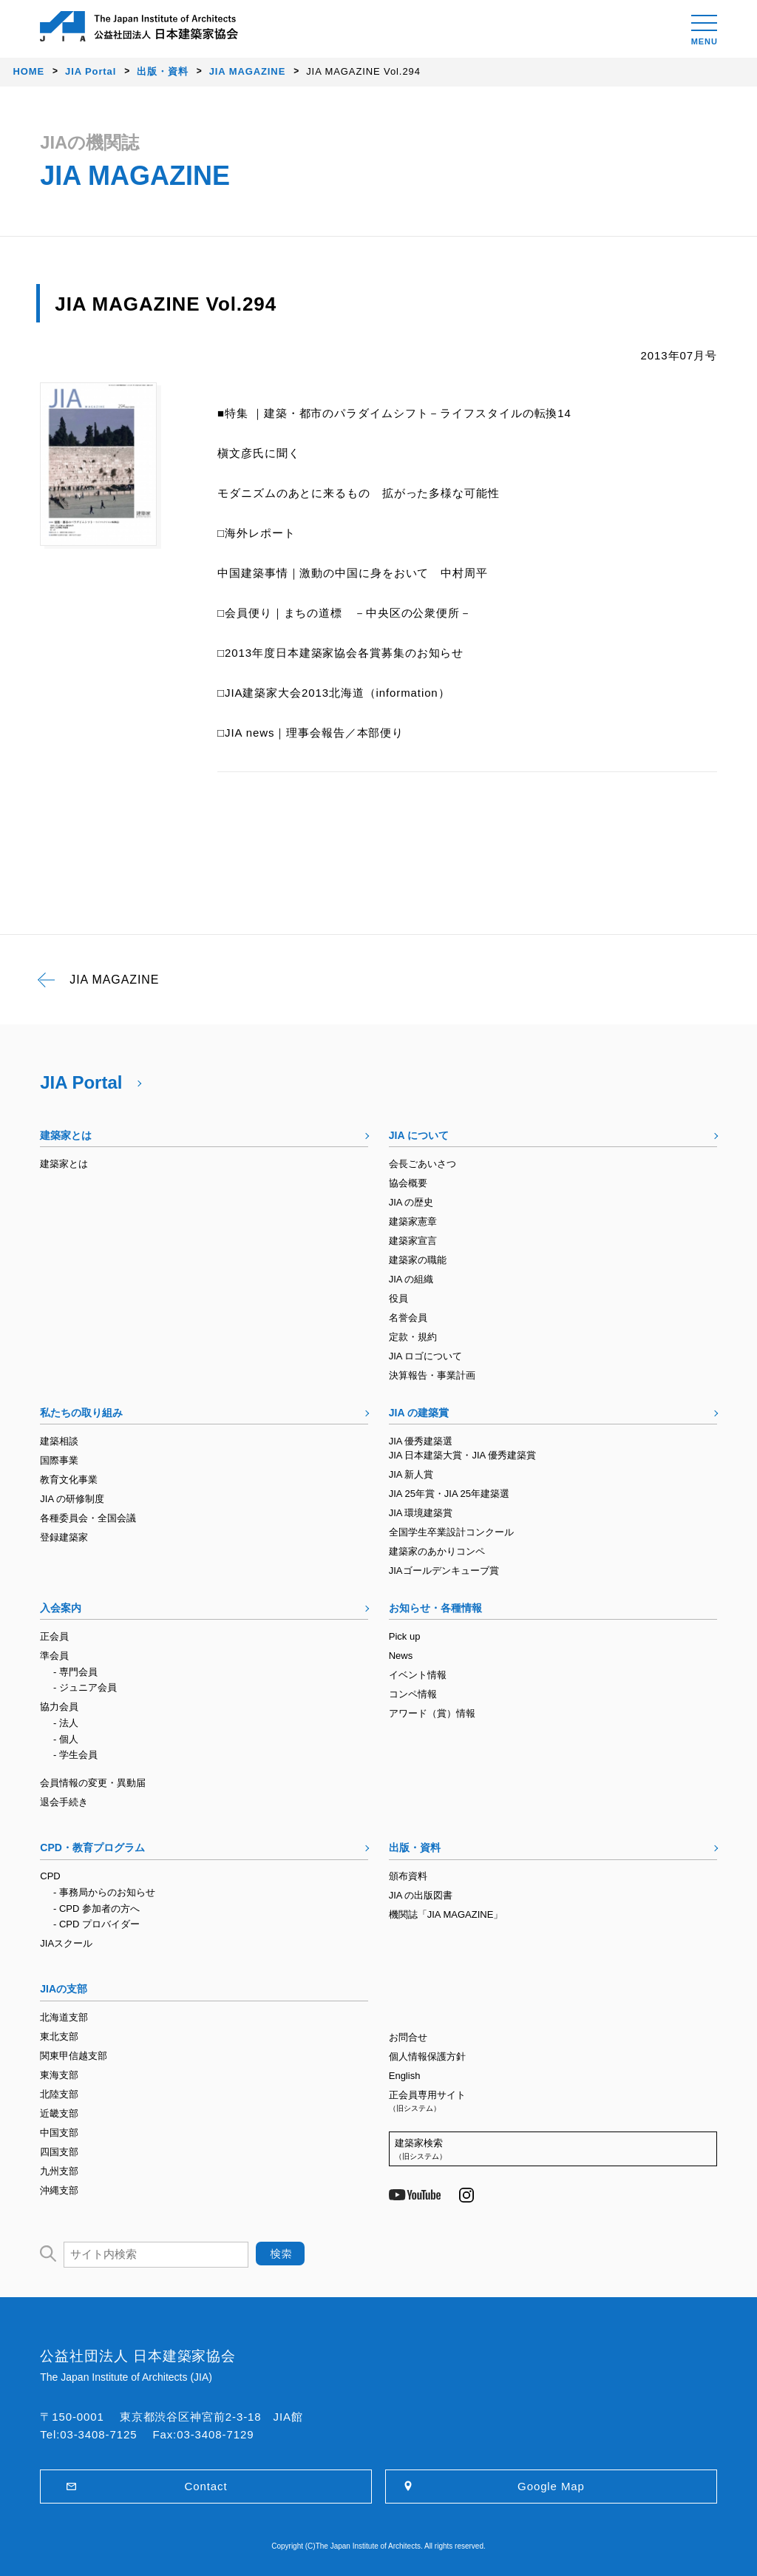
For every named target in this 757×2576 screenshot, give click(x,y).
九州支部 (59, 2171)
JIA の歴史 (411, 1202)
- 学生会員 (75, 1754)
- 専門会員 (75, 1671)
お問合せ (408, 2037)
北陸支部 (59, 2094)
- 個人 (65, 1739)
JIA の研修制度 (72, 1498)
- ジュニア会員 (85, 1687)
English (405, 2075)
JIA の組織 (411, 1279)
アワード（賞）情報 (432, 1713)
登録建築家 (64, 1537)
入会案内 (60, 1608)
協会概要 (408, 1183)
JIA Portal (81, 1082)
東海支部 (59, 2074)
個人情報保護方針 (427, 2056)
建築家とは (66, 1135)
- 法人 (65, 1722)
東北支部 (59, 2036)
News (401, 1655)
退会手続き (64, 1802)
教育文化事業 (69, 1479)
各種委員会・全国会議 (88, 1518)
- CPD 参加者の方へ (96, 1908)
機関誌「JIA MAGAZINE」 (446, 1914)
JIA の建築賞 (419, 1413)
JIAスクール (66, 1943)
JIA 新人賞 (411, 1474)
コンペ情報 (413, 1694)
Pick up (405, 1636)
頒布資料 (408, 1876)
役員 (398, 1298)
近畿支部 (59, 2113)
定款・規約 (413, 1336)
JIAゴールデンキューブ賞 (444, 1570)
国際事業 (59, 1460)
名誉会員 (408, 1317)
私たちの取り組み (81, 1413)
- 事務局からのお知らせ (104, 1892)
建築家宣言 (413, 1240)
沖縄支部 (59, 2190)
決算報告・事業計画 (432, 1375)
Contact (206, 2486)
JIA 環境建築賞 (421, 1512)
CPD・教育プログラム (92, 1847)
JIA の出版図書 (421, 1895)
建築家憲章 (413, 1221)
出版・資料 (415, 1847)
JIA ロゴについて (426, 1356)
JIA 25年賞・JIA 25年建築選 (449, 1493)
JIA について (419, 1135)
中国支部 (59, 2132)
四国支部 (59, 2151)
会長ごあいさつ (422, 1163)
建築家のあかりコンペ (437, 1551)
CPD (50, 1876)
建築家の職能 (418, 1259)
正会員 (54, 1636)
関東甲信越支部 (73, 2055)
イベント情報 (418, 1674)
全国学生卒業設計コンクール (451, 1532)
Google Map (551, 2486)
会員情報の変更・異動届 (93, 1782)
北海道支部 (64, 2017)
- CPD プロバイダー (96, 1924)
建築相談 (59, 1441)
